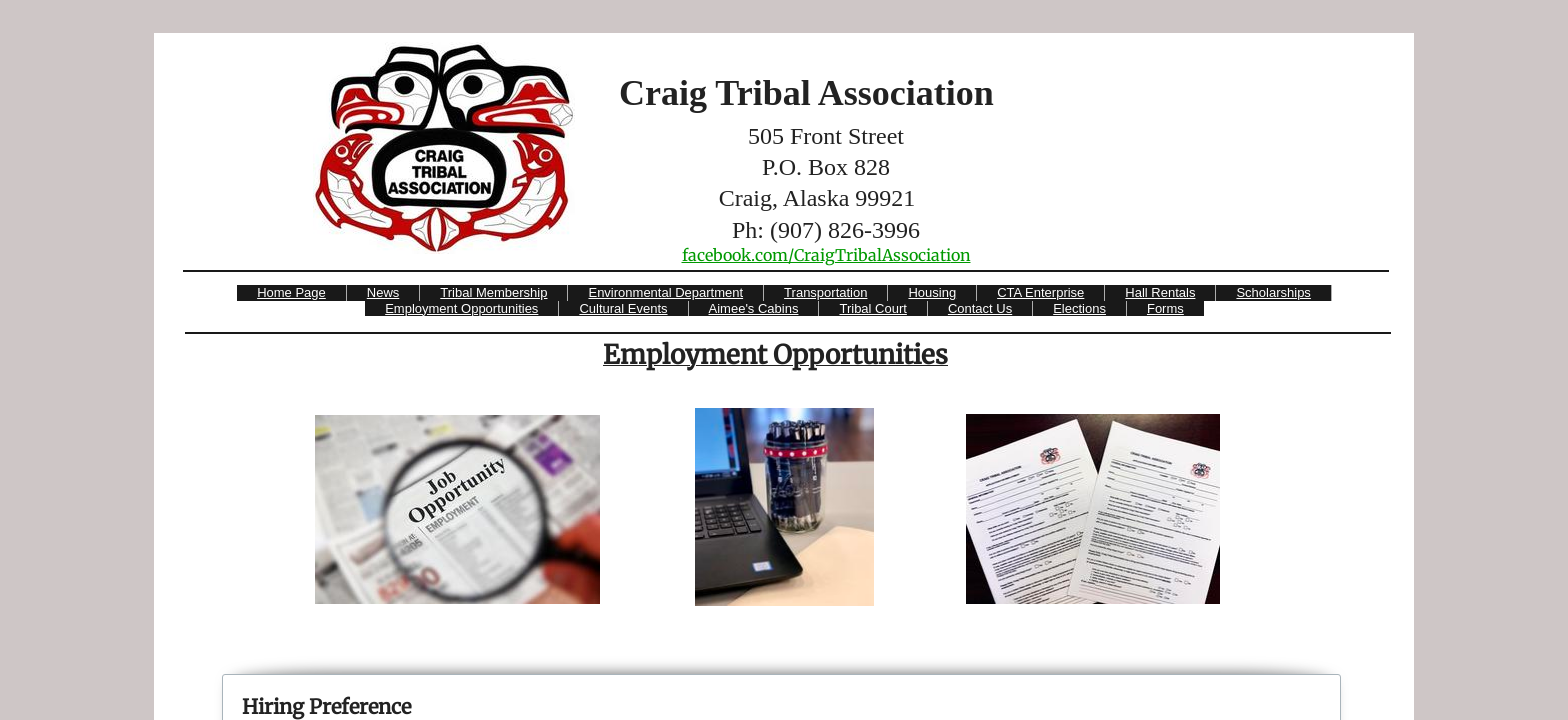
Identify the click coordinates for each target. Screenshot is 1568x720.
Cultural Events (623, 308)
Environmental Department (665, 292)
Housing (932, 292)
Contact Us (980, 308)
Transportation (825, 292)
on (961, 255)
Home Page (291, 292)
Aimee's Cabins (754, 308)
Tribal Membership (493, 292)
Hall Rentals (1160, 292)
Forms (1165, 308)
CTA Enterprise (1040, 292)
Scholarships (1273, 292)
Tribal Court (872, 308)
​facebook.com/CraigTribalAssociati (816, 255)
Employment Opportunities (461, 308)
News (383, 292)
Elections (1079, 308)
